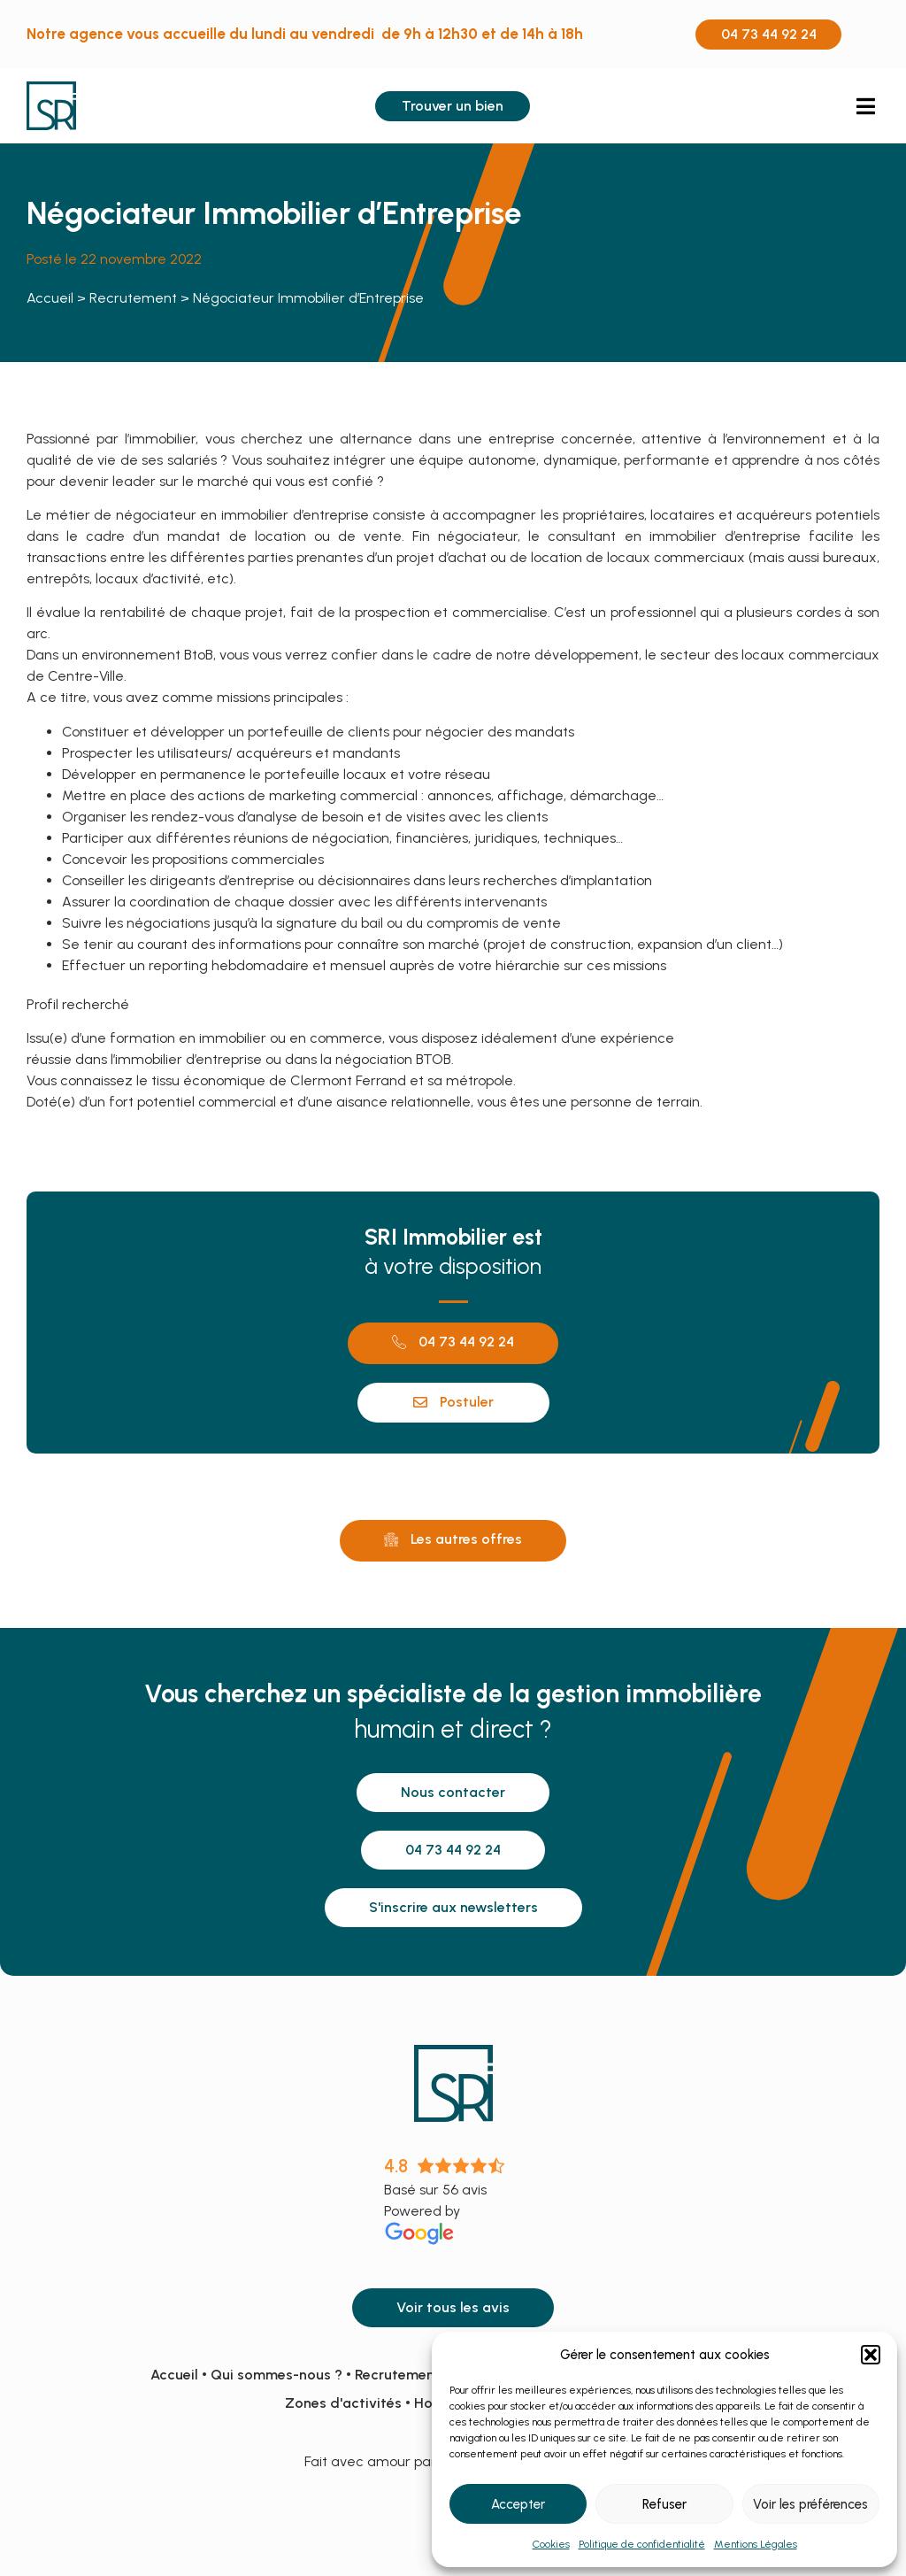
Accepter (518, 2504)
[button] (870, 2355)
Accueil (50, 297)
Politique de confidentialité (642, 2544)
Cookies (551, 2544)
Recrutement (133, 297)
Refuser (664, 2504)
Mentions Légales (755, 2544)
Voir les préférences (810, 2504)
